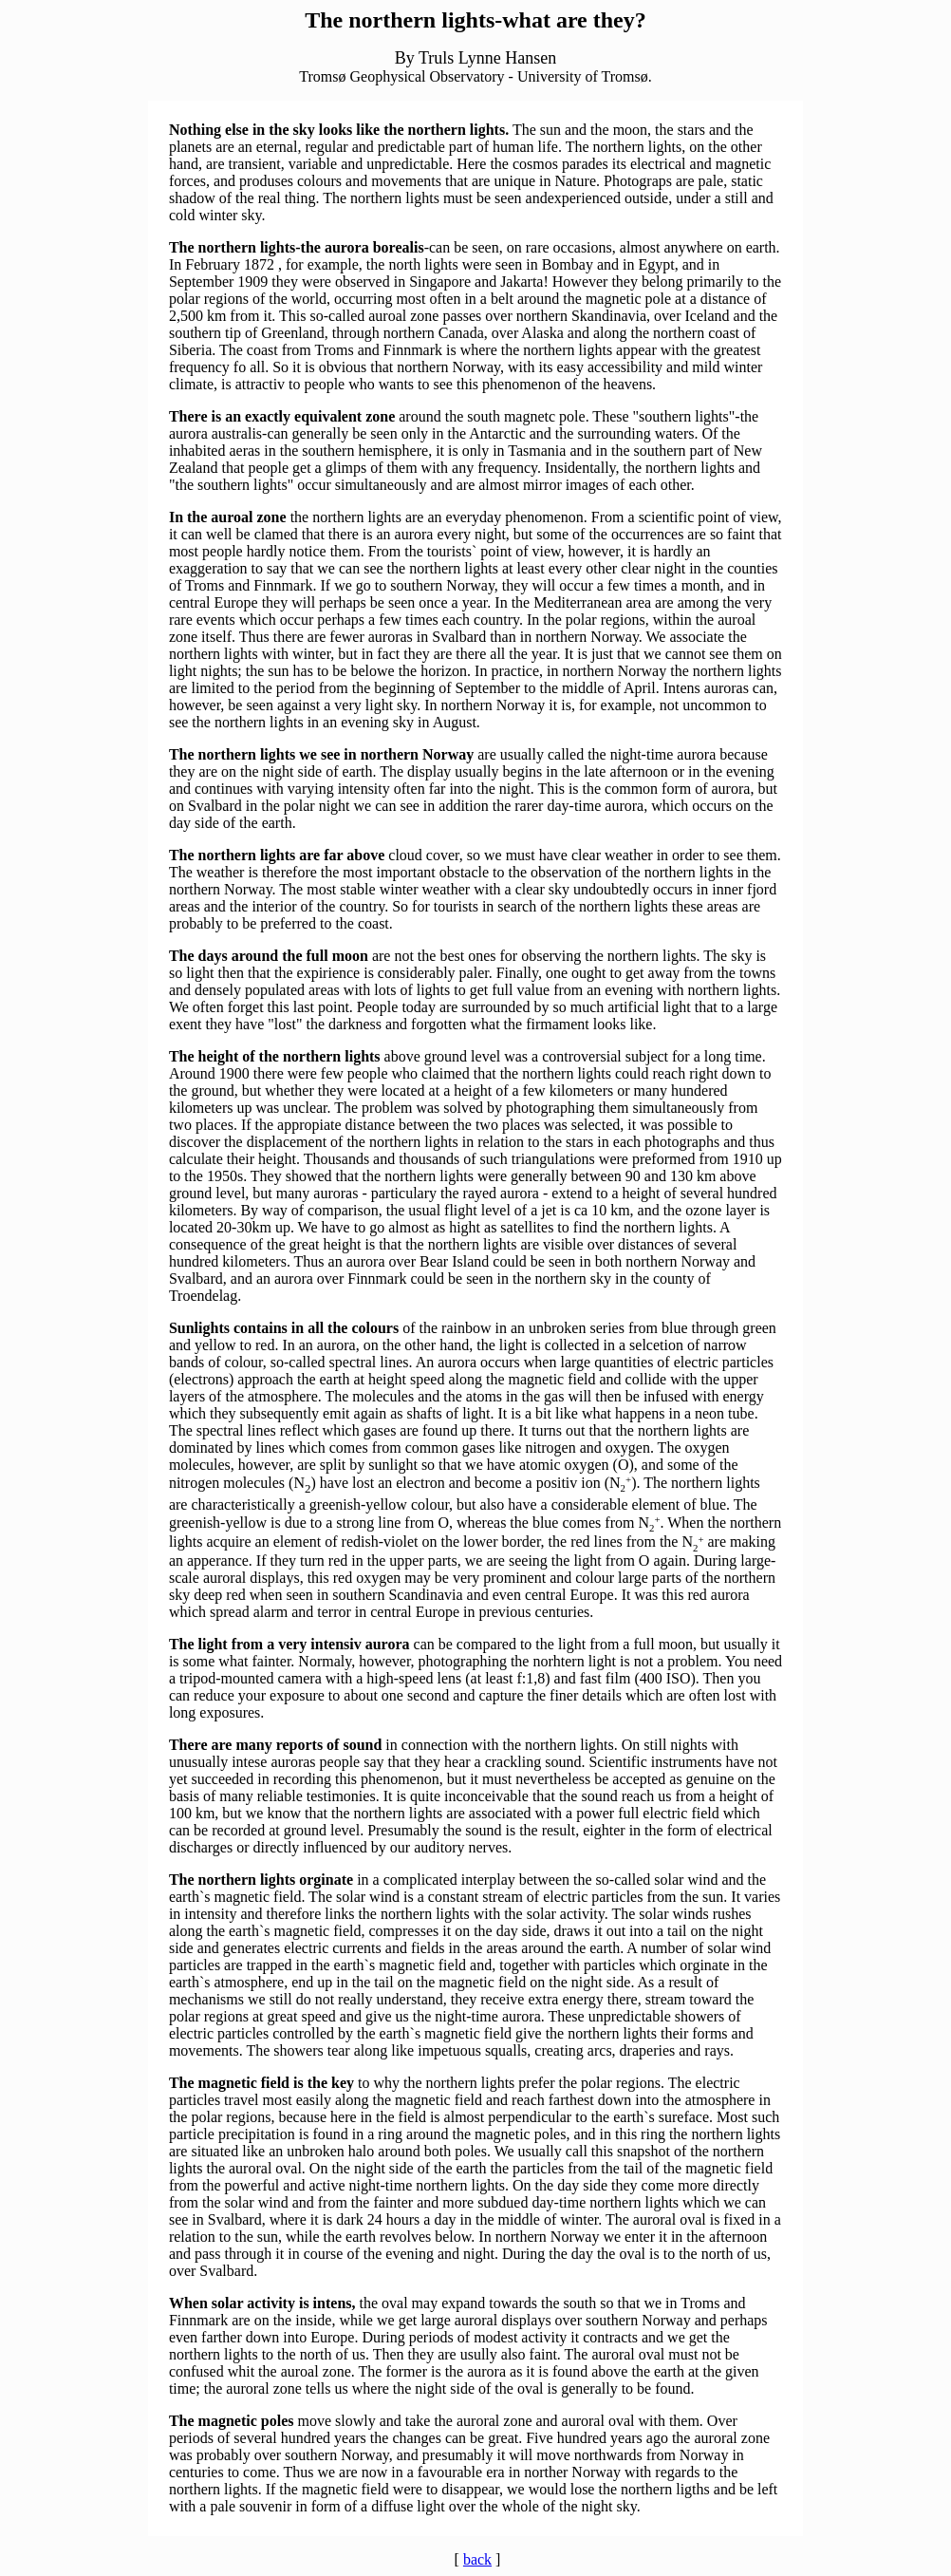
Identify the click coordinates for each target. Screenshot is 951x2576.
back (477, 2559)
